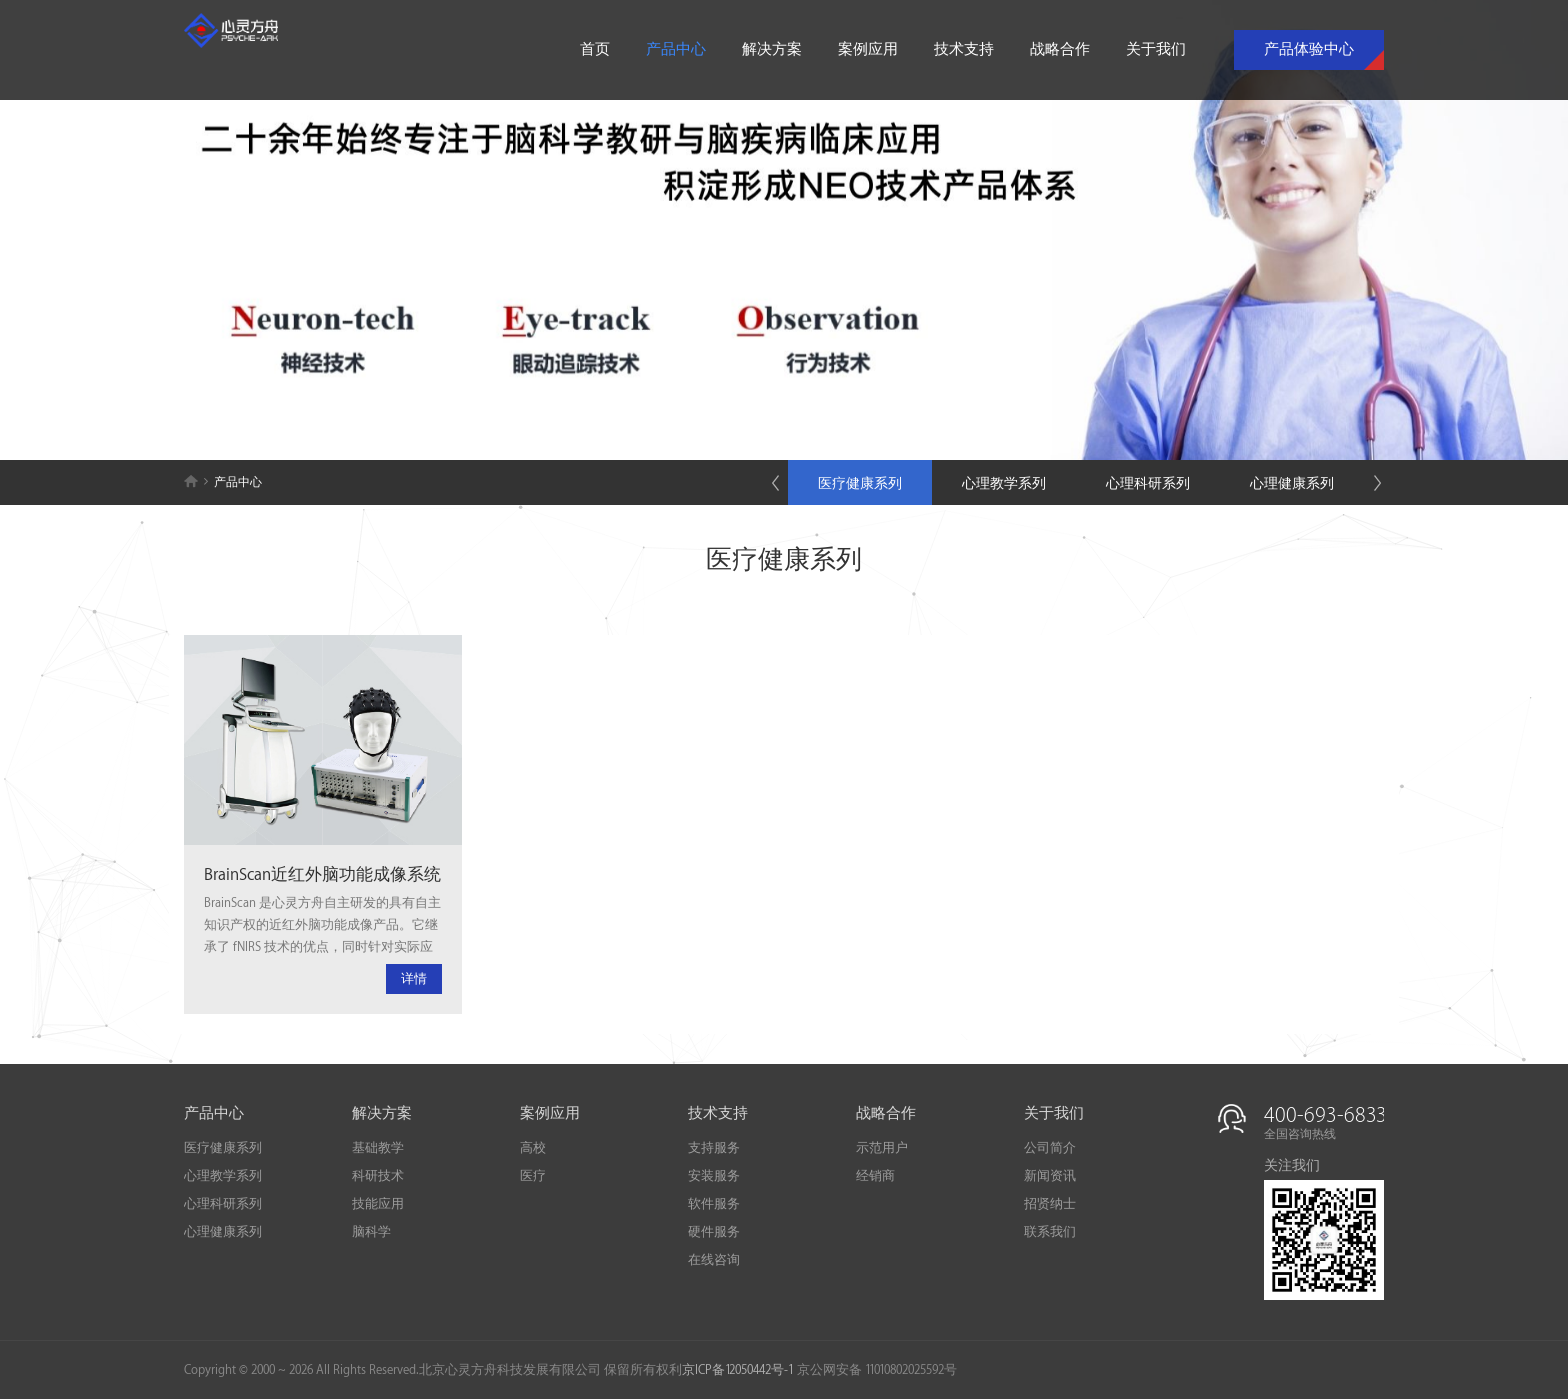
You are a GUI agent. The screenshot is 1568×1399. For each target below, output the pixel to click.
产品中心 (676, 50)
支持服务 (714, 1148)
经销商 (875, 1176)
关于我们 (1156, 50)
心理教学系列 (1004, 483)
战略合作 (1060, 50)
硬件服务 (714, 1232)
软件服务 (714, 1204)
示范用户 (882, 1148)
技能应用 (378, 1204)
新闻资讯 (1050, 1176)
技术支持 (964, 50)
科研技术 (378, 1176)
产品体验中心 (1309, 50)
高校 (533, 1148)
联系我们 (1050, 1232)
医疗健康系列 (860, 483)
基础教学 (378, 1148)
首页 (595, 50)
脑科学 (371, 1232)
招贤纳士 (1050, 1204)
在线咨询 (714, 1260)
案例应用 (868, 50)
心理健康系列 (1292, 483)
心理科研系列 (1148, 483)
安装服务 (714, 1176)
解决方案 (772, 50)
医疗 (533, 1176)
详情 (414, 979)
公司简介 (1050, 1148)
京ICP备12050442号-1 (738, 1370)
